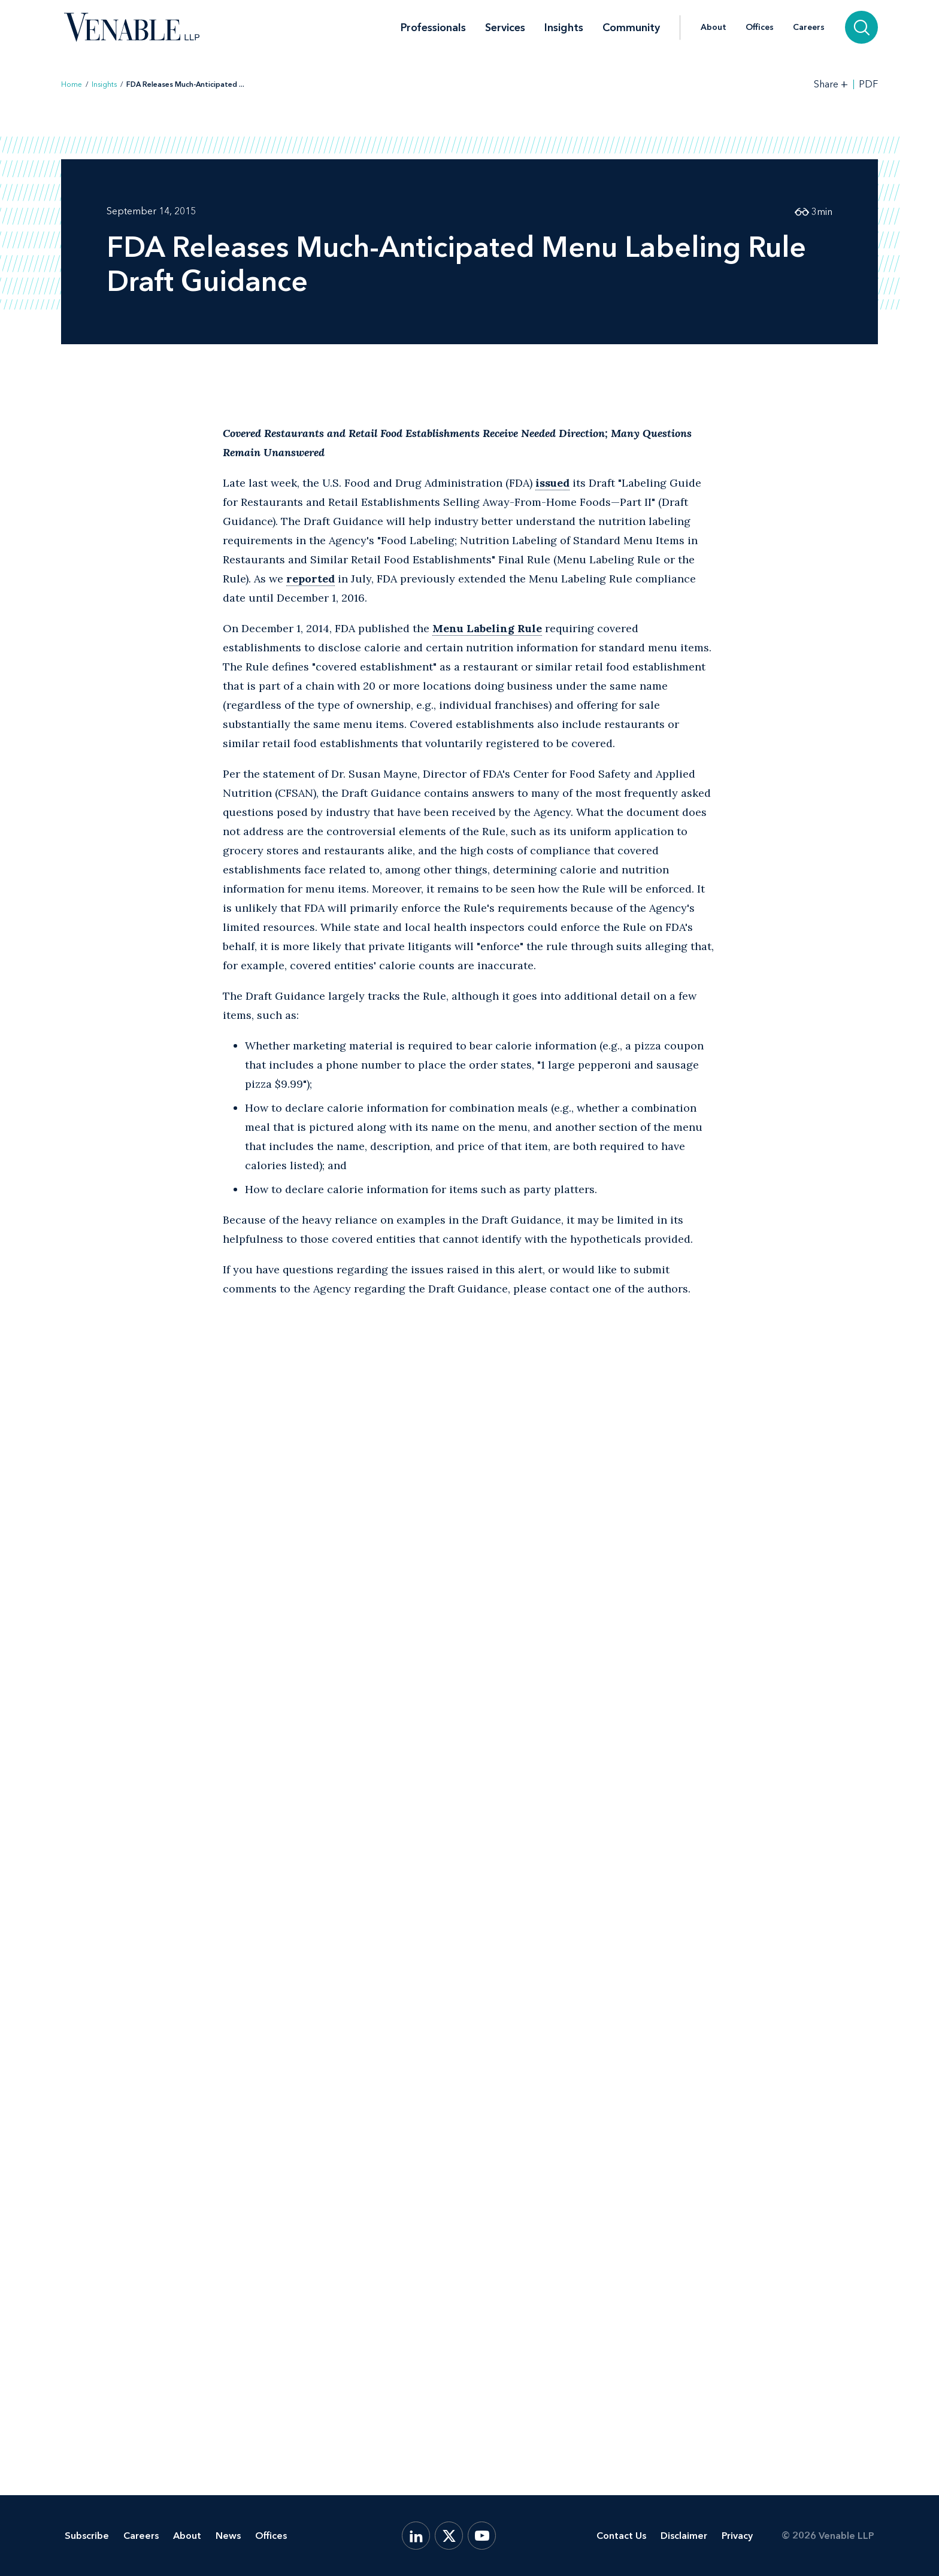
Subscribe (87, 2535)
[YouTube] (482, 2536)
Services (505, 27)
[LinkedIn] (416, 2536)
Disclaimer (684, 2535)
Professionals (433, 27)
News (228, 2535)
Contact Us (621, 2535)
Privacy (737, 2535)
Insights (563, 27)
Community (631, 27)
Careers (809, 27)
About (713, 27)
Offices (760, 27)
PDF (868, 84)
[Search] (861, 27)
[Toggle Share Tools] (831, 84)
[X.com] (449, 2536)
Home (71, 84)
